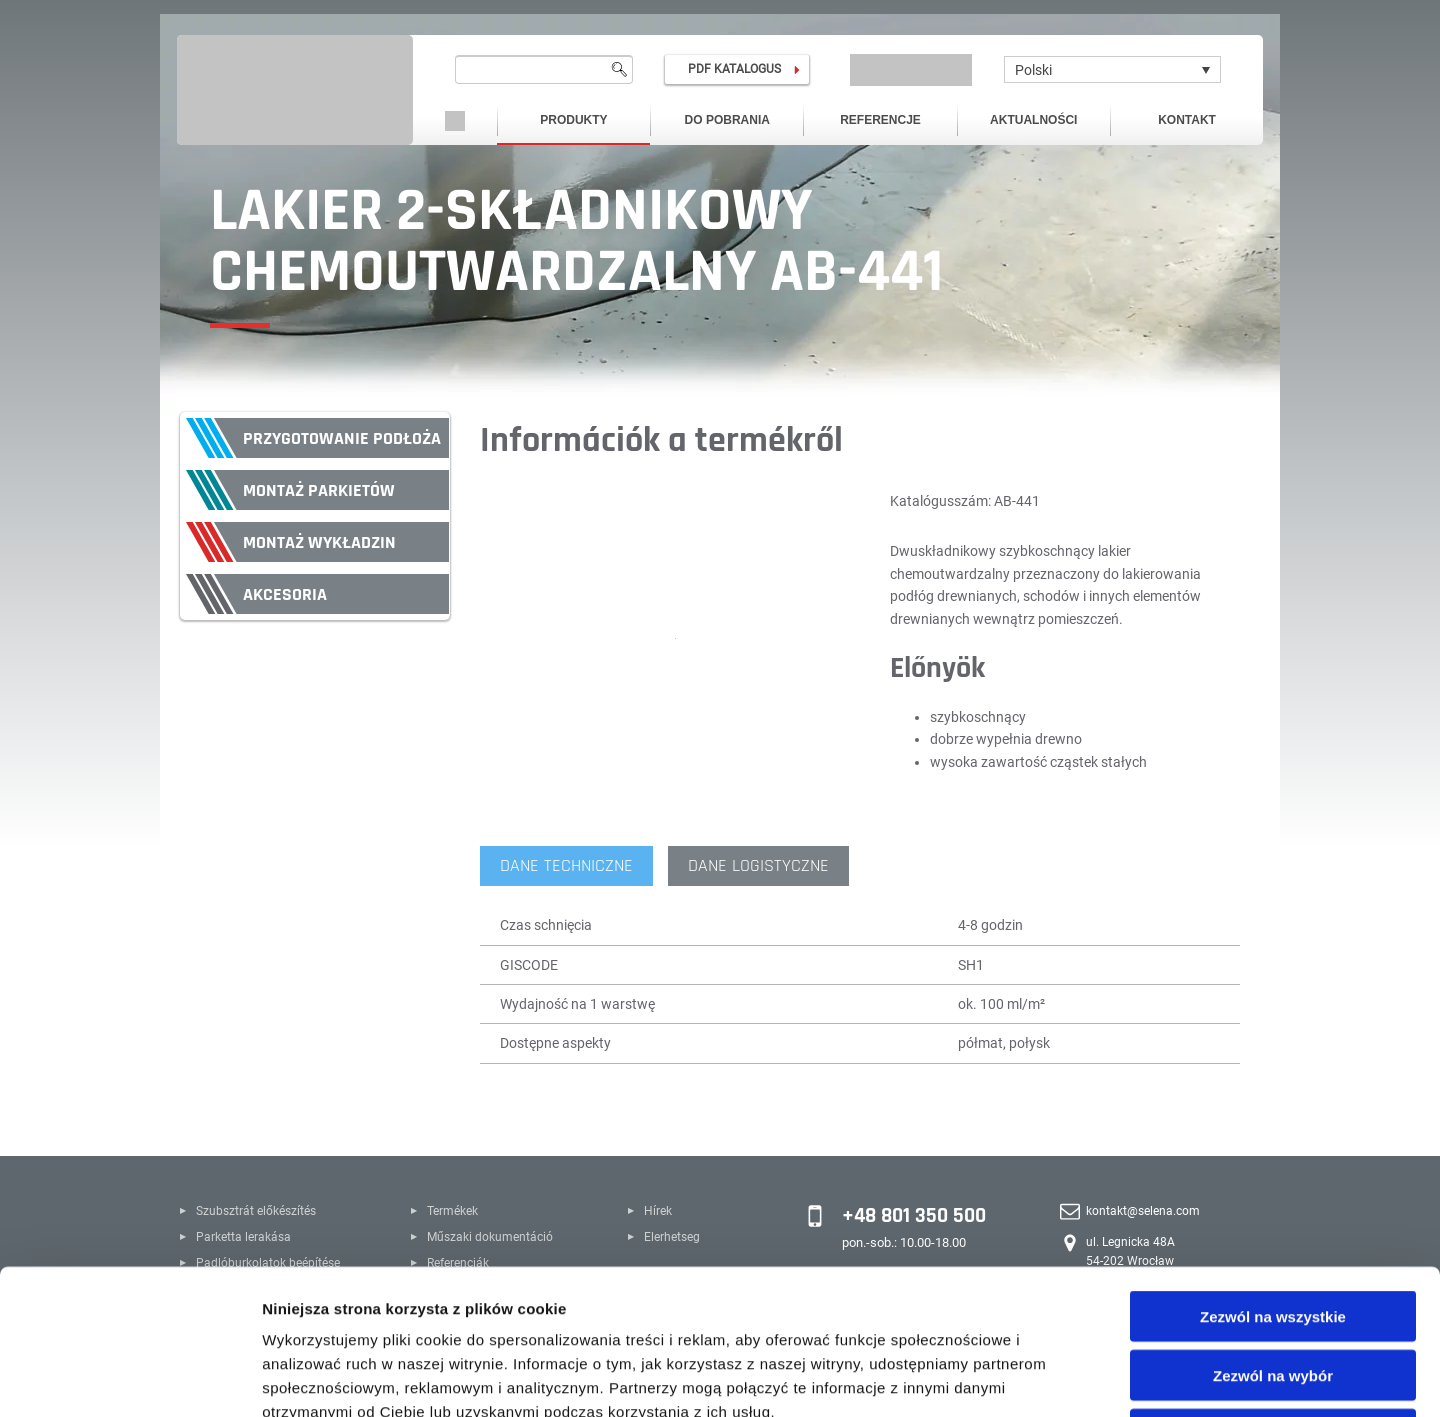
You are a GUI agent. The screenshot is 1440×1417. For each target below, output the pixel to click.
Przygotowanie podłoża (342, 438)
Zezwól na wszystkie (1273, 1171)
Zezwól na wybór (1273, 1230)
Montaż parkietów (319, 490)
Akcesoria (285, 594)
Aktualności (1033, 120)
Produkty (573, 120)
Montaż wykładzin (319, 542)
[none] (1112, 69)
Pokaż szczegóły (1067, 1377)
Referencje (880, 120)
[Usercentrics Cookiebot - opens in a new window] (129, 1378)
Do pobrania (727, 120)
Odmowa (1272, 1289)
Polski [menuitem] (1033, 70)
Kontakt (1187, 120)
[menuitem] (1112, 69)
